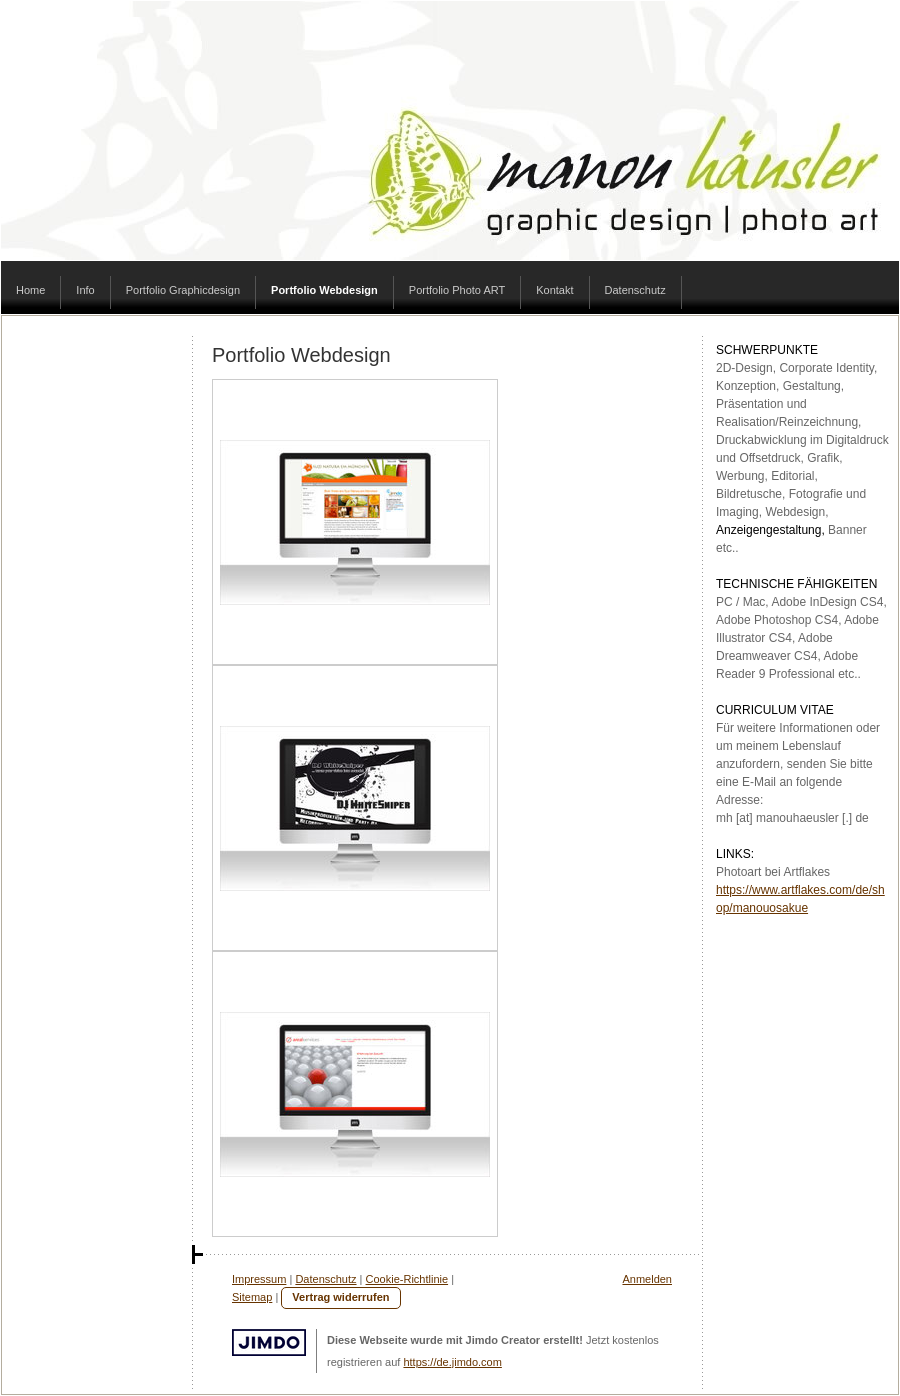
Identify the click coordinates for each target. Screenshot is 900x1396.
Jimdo (269, 1342)
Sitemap (252, 1297)
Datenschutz (325, 1279)
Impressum (259, 1279)
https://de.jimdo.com (452, 1362)
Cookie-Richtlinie (407, 1279)
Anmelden (647, 1279)
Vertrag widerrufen (340, 1297)
